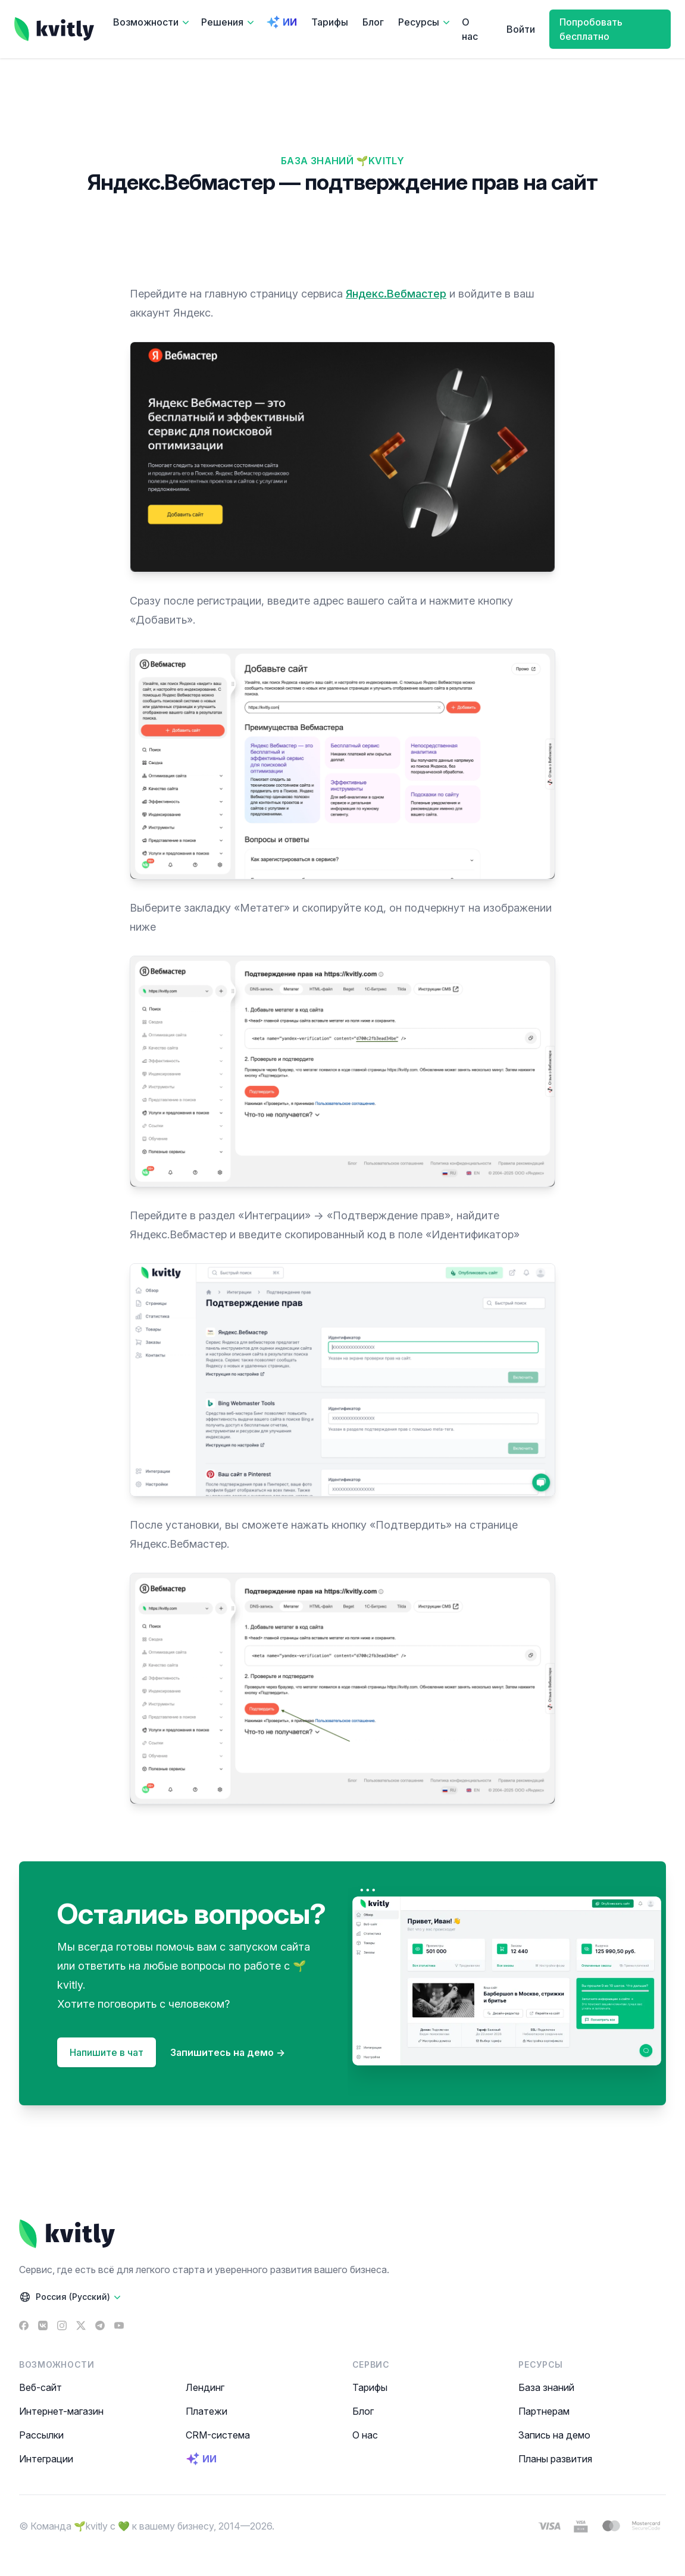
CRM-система (218, 2435)
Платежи (206, 2411)
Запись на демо (554, 2435)
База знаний (546, 2387)
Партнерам (544, 2411)
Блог (373, 22)
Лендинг (205, 2387)
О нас (470, 29)
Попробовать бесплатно (591, 29)
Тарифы (329, 22)
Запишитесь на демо (227, 2052)
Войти (520, 29)
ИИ (281, 22)
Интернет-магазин (61, 2411)
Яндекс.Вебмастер (396, 293)
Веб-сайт (40, 2387)
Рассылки (41, 2435)
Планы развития (555, 2459)
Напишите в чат (106, 2052)
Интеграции (46, 2459)
